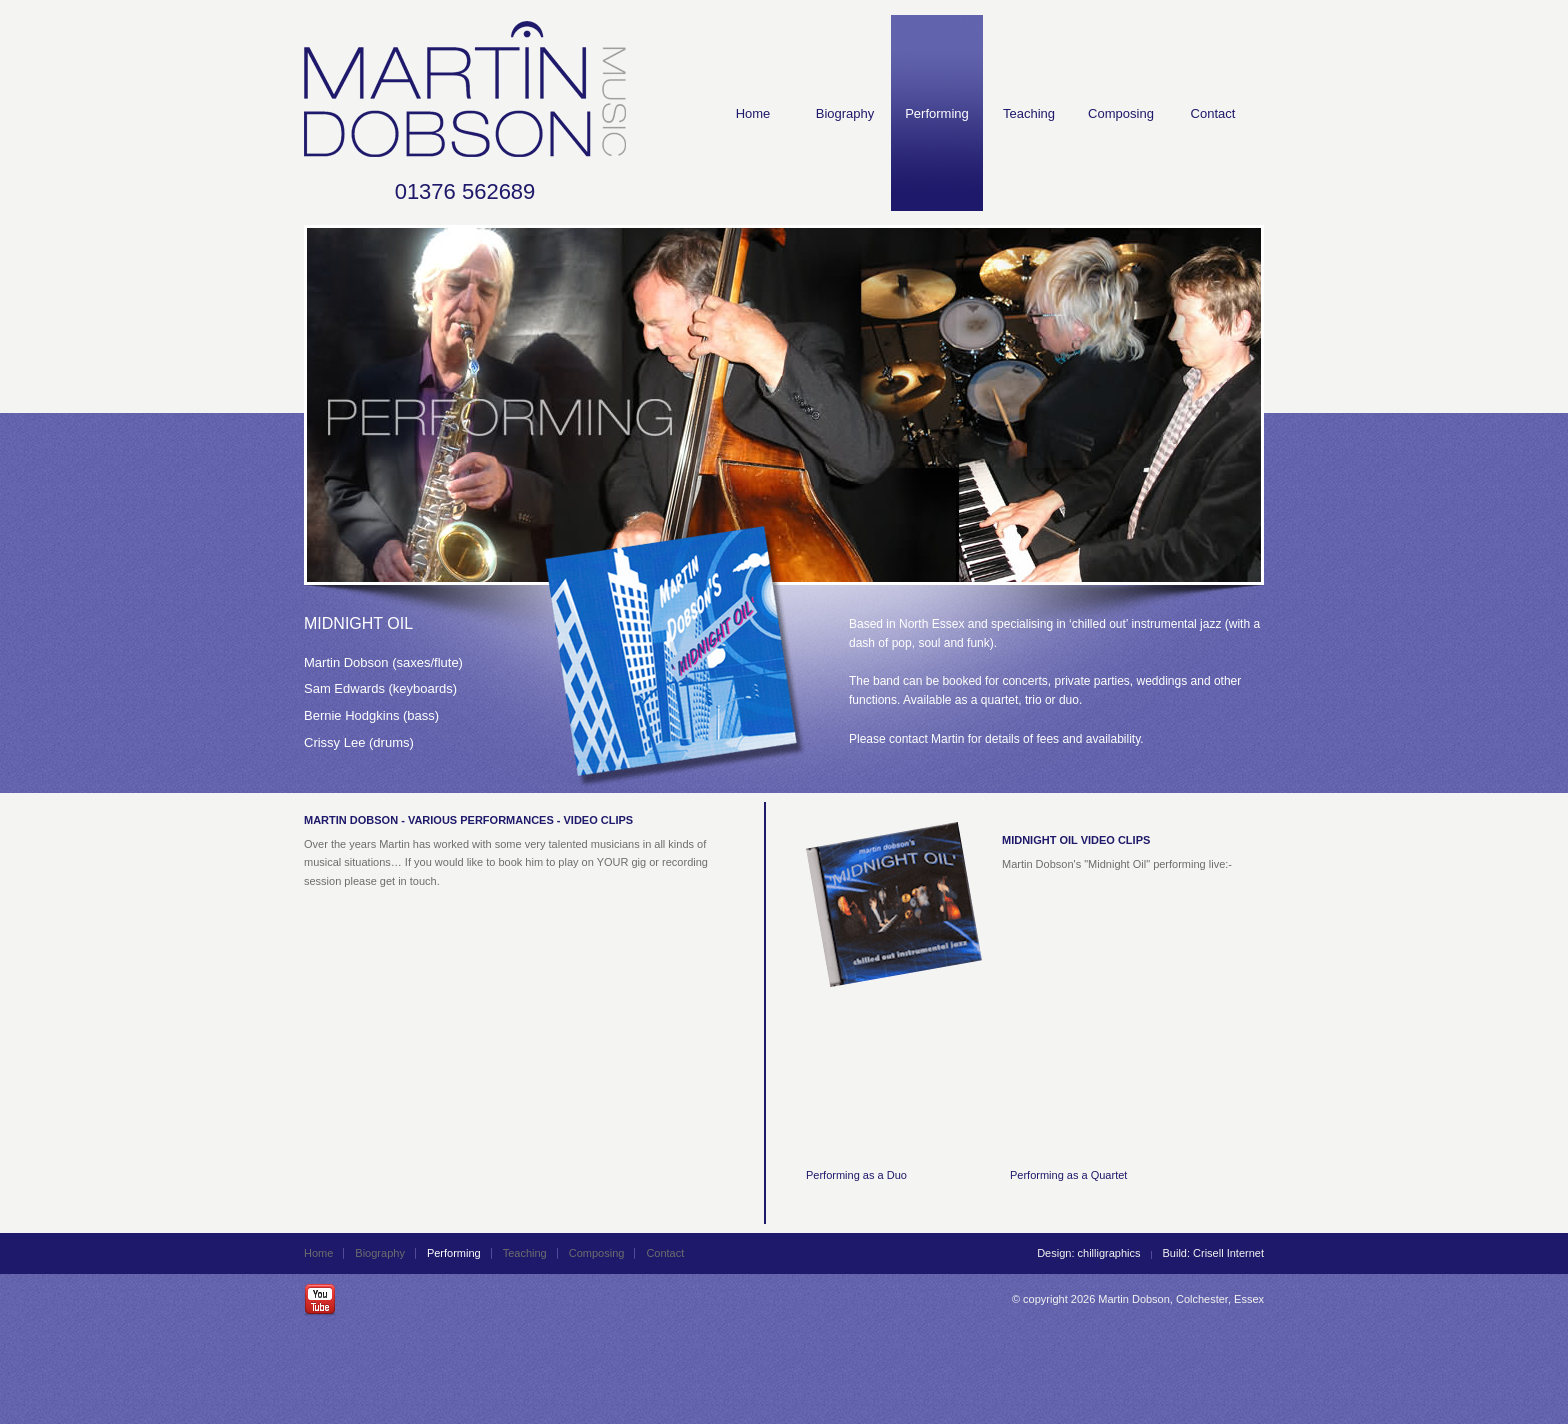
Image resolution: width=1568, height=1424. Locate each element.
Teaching (1029, 113)
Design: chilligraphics (1088, 1253)
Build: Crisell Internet (1214, 1253)
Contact (1213, 113)
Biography (845, 113)
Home (753, 113)
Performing (937, 113)
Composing (1121, 113)
